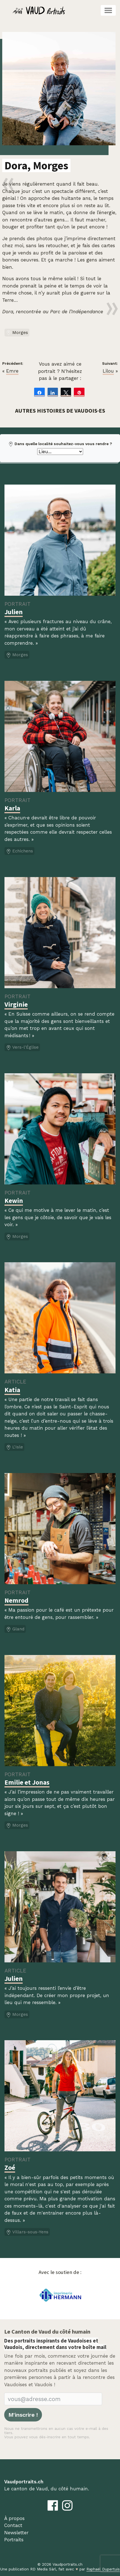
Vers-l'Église (22, 1047)
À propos (14, 2518)
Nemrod (16, 1600)
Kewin (13, 1200)
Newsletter (16, 2532)
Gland (15, 1629)
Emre (12, 371)
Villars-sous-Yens (27, 2232)
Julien (13, 612)
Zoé (9, 2167)
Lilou (108, 371)
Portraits (13, 2539)
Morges (17, 333)
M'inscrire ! (23, 2414)
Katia (12, 1390)
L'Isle (14, 1447)
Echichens (19, 851)
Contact (13, 2525)
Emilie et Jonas (27, 1782)
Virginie (16, 1004)
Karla (12, 808)
